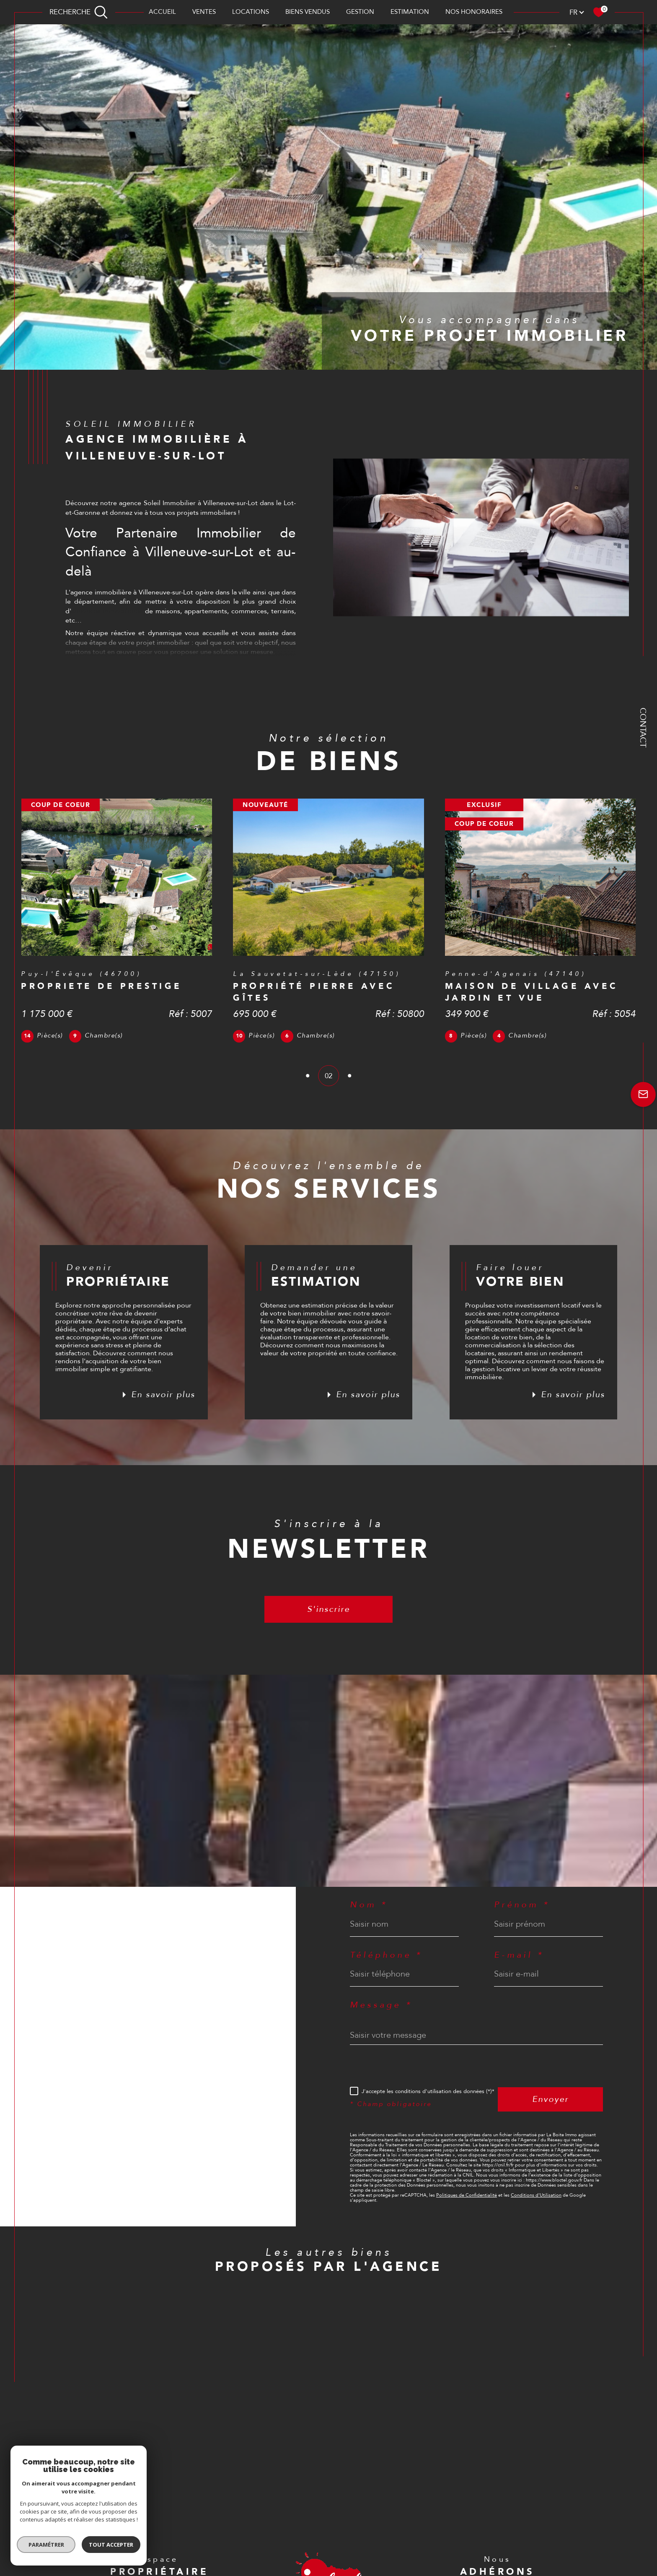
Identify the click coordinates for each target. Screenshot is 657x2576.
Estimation (410, 12)
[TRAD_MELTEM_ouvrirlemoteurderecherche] (78, 12)
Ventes (204, 12)
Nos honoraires (473, 12)
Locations (250, 12)
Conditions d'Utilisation (536, 2195)
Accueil (162, 12)
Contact (643, 727)
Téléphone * (386, 1955)
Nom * (369, 1905)
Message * (381, 2005)
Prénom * (522, 1905)
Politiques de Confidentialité (466, 2195)
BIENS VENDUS (307, 12)
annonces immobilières (106, 611)
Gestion (360, 12)
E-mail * (519, 1955)
